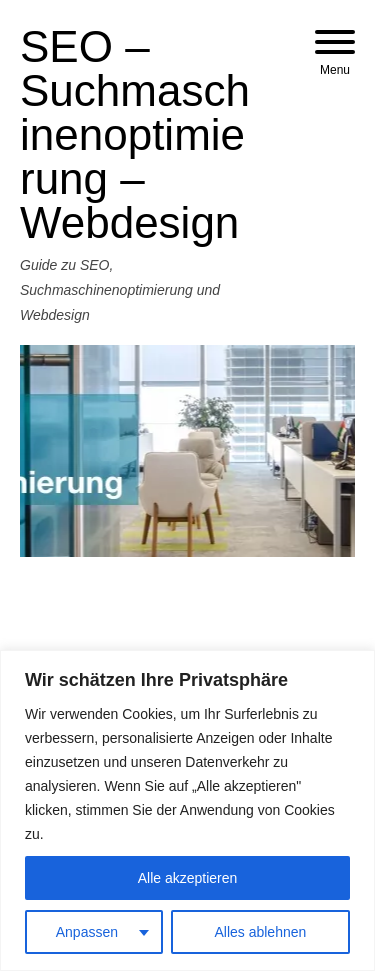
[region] (187, 810)
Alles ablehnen (260, 932)
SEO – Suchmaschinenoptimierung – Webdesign (135, 134)
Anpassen (87, 932)
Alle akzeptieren (188, 878)
